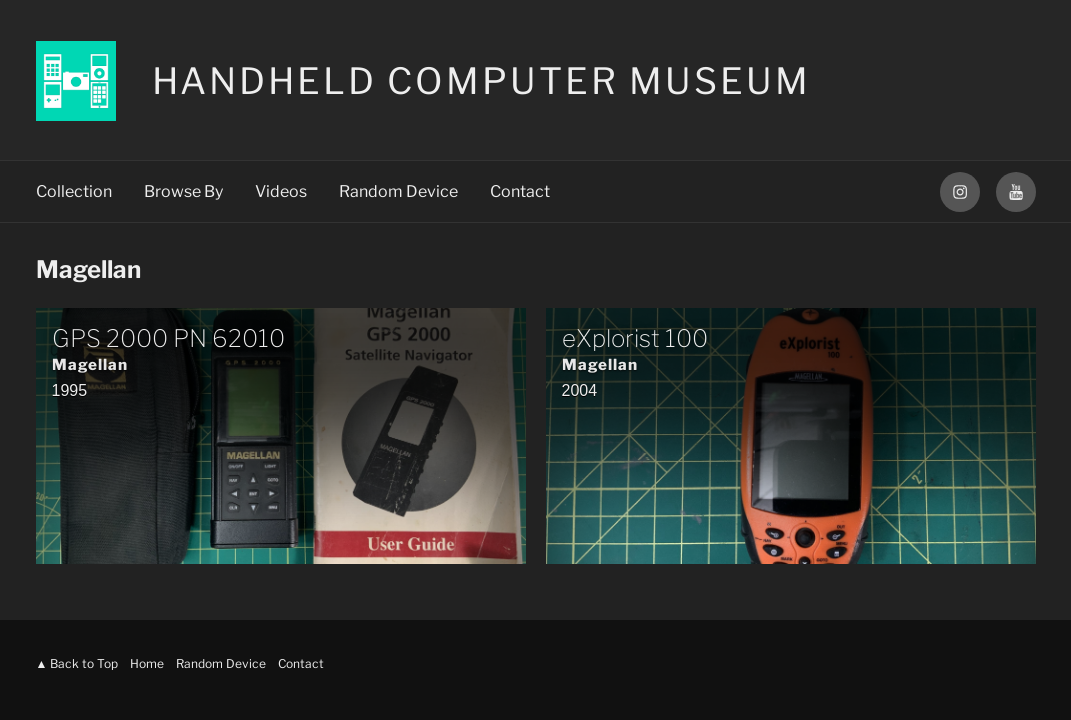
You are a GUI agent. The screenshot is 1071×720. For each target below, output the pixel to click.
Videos (281, 191)
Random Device (398, 191)
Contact (520, 191)
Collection (74, 191)
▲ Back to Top (77, 663)
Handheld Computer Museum (481, 81)
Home (147, 663)
